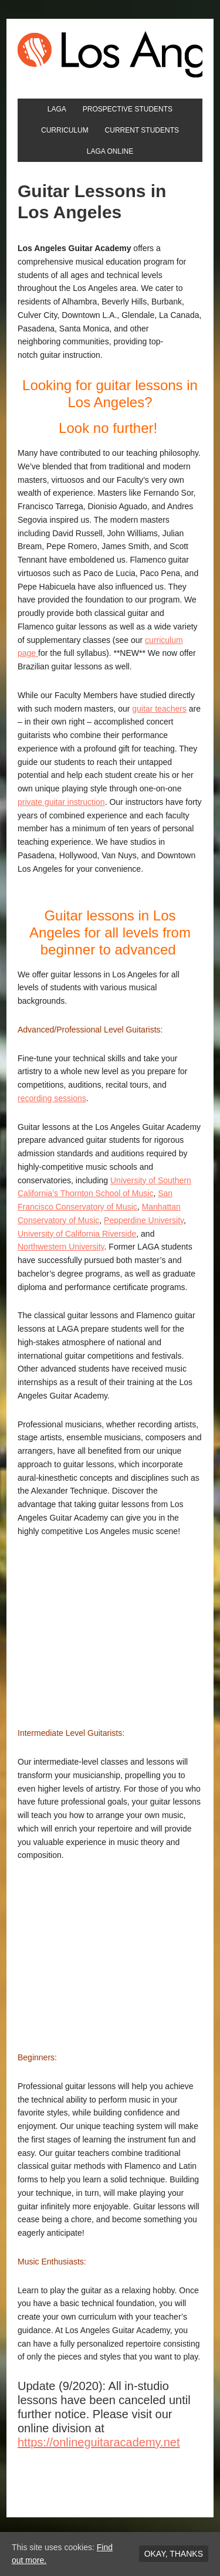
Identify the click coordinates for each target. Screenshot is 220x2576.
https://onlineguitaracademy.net (99, 2442)
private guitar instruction (61, 802)
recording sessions (52, 1098)
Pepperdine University (144, 1220)
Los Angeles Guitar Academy (110, 54)
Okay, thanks (173, 2553)
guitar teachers (159, 708)
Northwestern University (61, 1246)
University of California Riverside (77, 1233)
